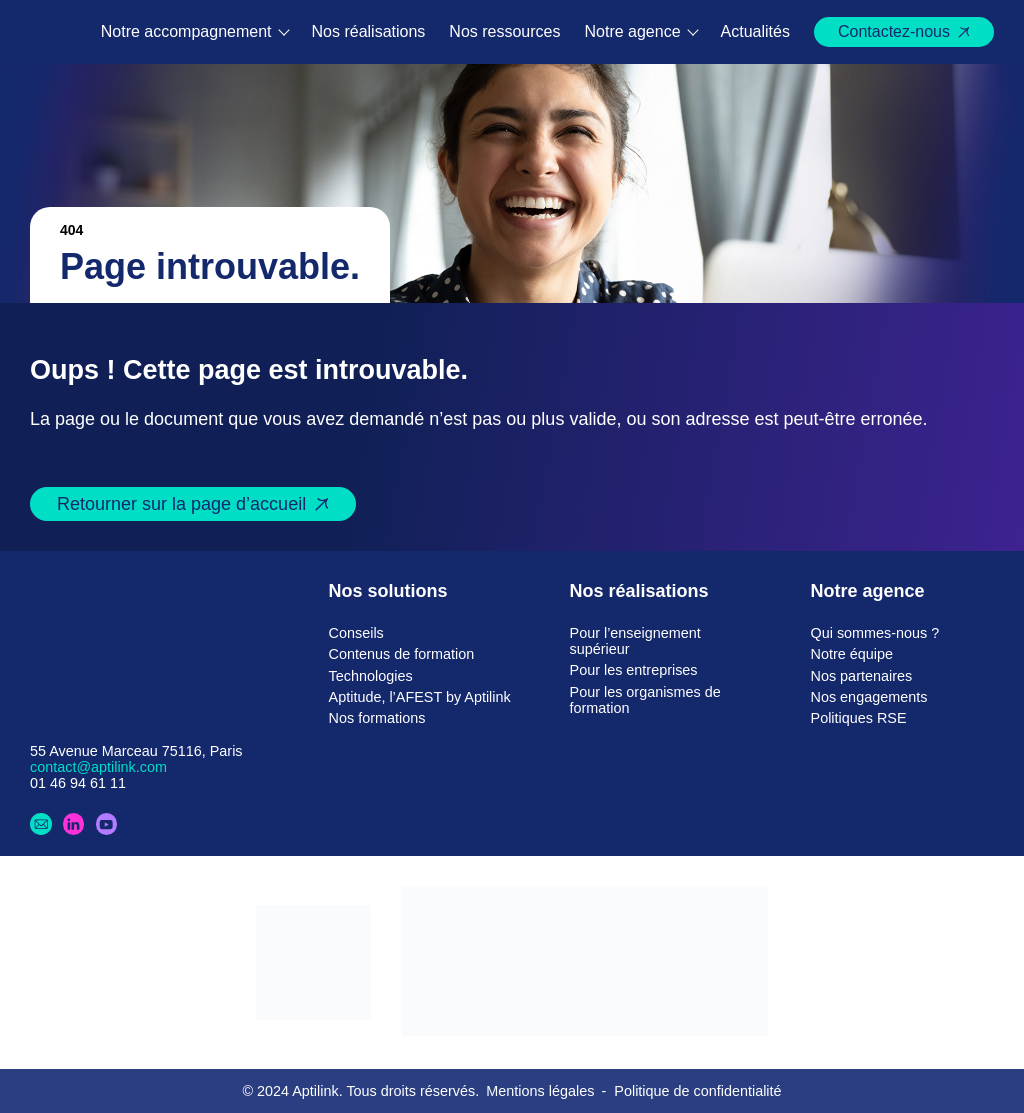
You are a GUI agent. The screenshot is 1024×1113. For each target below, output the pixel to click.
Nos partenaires (862, 676)
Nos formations (377, 718)
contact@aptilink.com (98, 767)
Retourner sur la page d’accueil (181, 504)
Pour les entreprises (634, 670)
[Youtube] (107, 824)
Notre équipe (852, 654)
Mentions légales (540, 1091)
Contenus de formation (402, 654)
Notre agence (633, 31)
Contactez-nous (894, 31)
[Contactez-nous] (41, 824)
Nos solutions (388, 591)
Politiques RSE (859, 718)
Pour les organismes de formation (645, 700)
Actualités (755, 31)
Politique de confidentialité (697, 1091)
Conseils (356, 633)
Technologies (371, 676)
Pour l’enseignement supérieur (635, 641)
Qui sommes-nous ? (875, 633)
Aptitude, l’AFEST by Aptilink (420, 697)
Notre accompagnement (186, 31)
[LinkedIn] (74, 824)
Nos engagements (869, 697)
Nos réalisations (369, 31)
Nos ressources (504, 31)
